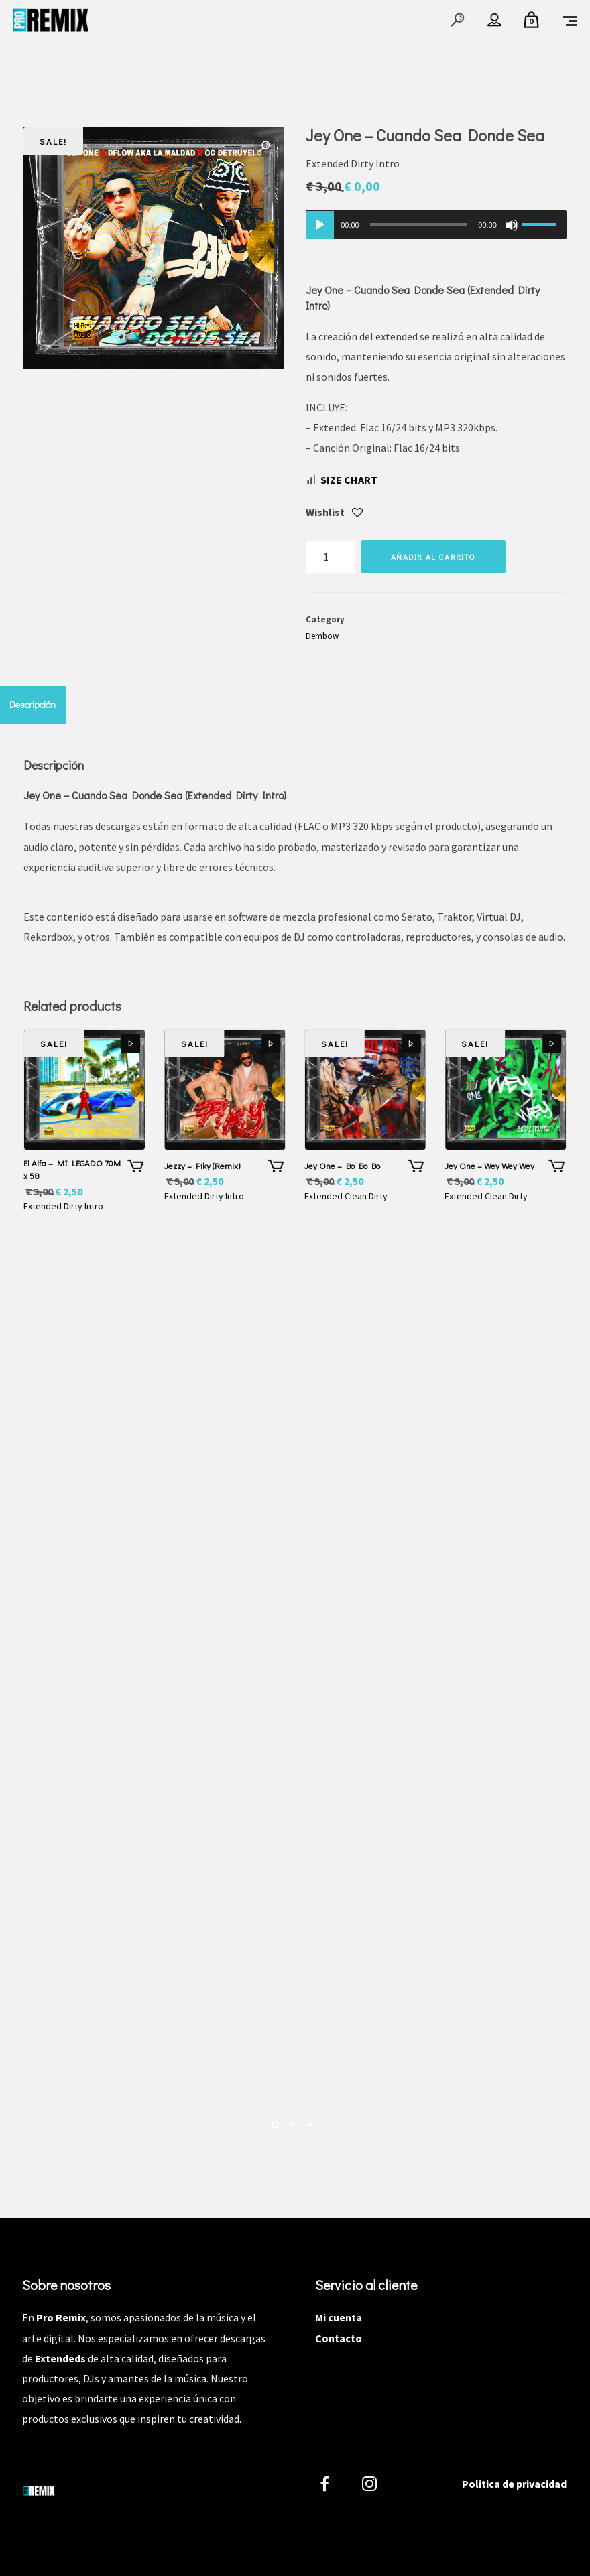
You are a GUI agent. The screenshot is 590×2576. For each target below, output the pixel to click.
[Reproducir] (320, 225)
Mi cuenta (338, 2317)
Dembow (322, 636)
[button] (264, 147)
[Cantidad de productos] (331, 556)
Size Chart (348, 479)
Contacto (338, 2338)
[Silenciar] (511, 225)
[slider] (419, 224)
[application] (436, 224)
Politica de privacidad (514, 2483)
